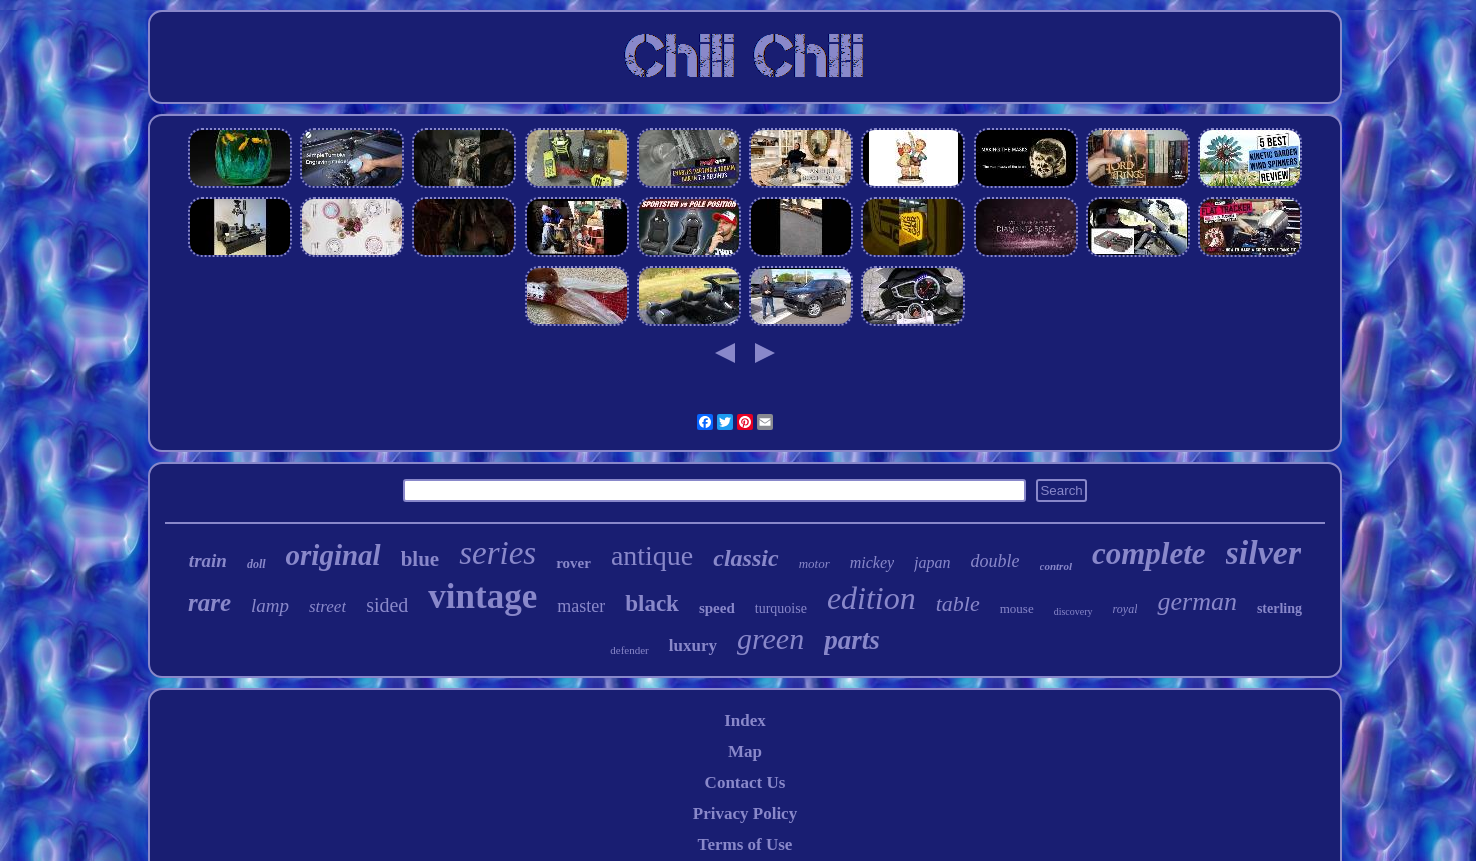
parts (852, 640)
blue (420, 559)
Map (745, 751)
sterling (1279, 608)
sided (387, 605)
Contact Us (745, 782)
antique (652, 555)
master (581, 606)
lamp (270, 605)
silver (1264, 552)
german (1196, 601)
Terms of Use (745, 844)
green (770, 638)
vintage (482, 596)
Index (745, 720)
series (497, 553)
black (652, 603)
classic (745, 558)
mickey (872, 562)
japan (932, 562)
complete (1149, 553)
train (208, 560)
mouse (1017, 608)
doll (256, 564)
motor (814, 563)
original (333, 555)
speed (717, 608)
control (1056, 566)
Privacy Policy (745, 813)
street (327, 606)
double (995, 561)
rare (209, 602)
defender (629, 650)
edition (871, 598)
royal (1125, 609)
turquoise (781, 608)
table (958, 603)
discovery (1073, 611)
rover (573, 563)
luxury (693, 645)
